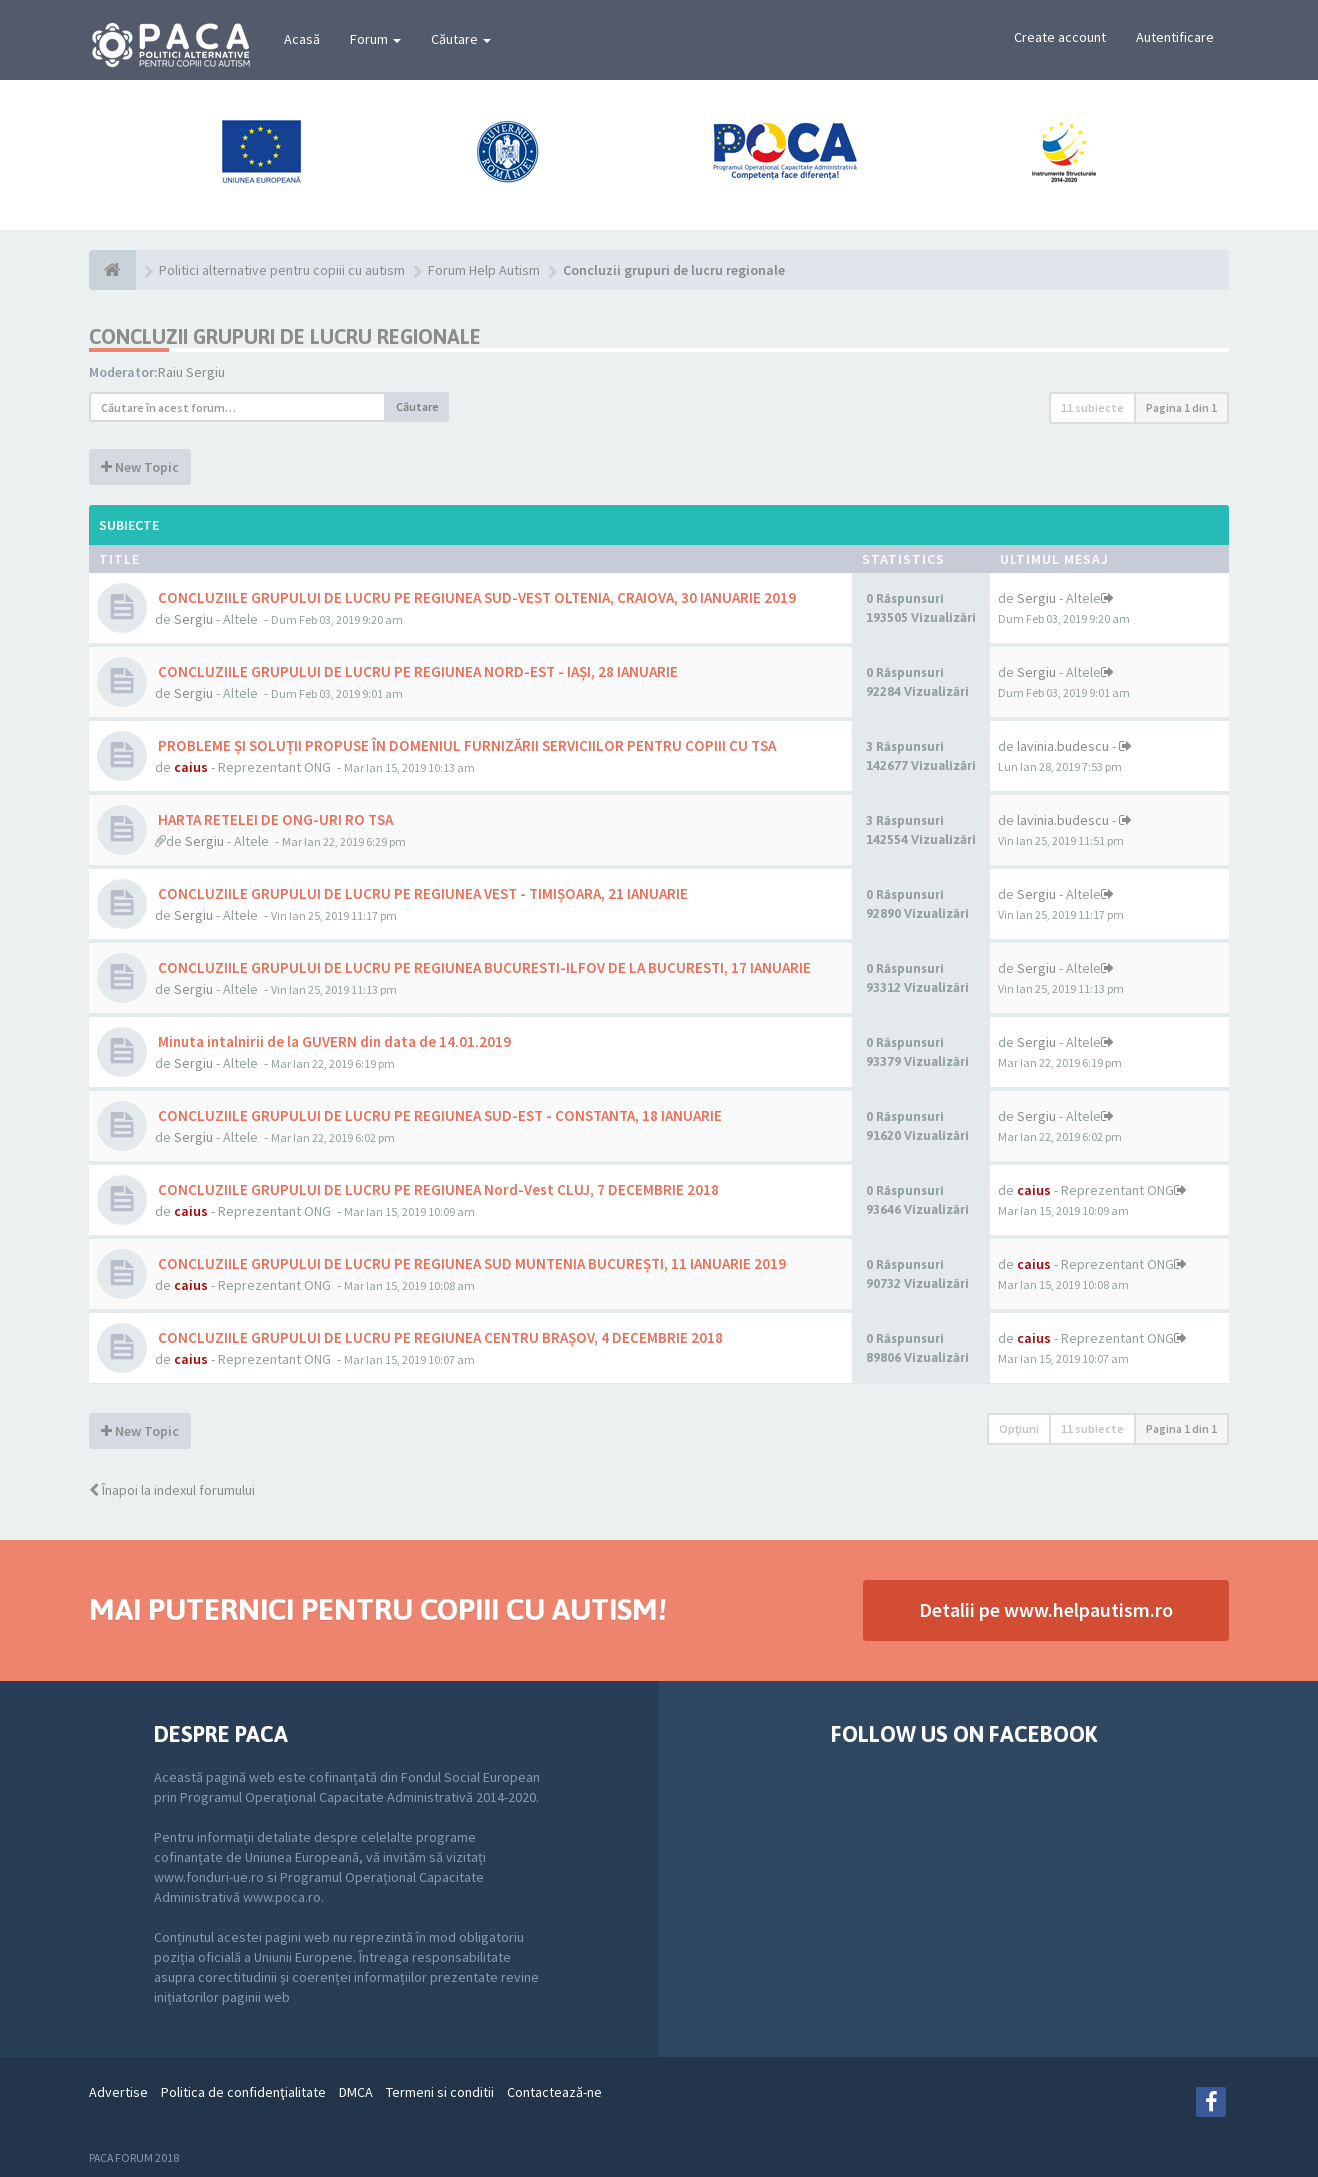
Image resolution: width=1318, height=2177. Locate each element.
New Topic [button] (140, 467)
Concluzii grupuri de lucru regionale (285, 336)
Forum (375, 39)
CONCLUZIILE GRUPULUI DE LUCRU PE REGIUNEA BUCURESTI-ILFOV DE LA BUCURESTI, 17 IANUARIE (483, 967)
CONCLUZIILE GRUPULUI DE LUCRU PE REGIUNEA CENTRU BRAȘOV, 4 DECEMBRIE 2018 (439, 1337)
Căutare (461, 39)
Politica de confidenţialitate (243, 2092)
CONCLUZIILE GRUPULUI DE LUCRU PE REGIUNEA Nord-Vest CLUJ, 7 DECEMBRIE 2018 (437, 1189)
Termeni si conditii (440, 2092)
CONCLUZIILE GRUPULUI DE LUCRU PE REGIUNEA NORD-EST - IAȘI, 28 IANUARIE (416, 671)
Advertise (118, 2092)
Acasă (302, 39)
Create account (1060, 37)
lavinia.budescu (1063, 746)
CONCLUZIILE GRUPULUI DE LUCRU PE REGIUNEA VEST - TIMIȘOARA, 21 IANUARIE (421, 893)
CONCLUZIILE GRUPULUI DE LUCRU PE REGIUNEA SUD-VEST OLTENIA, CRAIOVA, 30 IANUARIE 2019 (475, 597)
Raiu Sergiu (191, 372)
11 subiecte (1092, 407)
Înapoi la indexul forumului (172, 1490)
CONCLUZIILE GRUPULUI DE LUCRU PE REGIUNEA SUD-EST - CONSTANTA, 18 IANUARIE (438, 1115)
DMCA (356, 2092)
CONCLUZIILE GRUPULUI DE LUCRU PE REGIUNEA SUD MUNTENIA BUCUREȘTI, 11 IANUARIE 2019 (470, 1263)
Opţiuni (1019, 1428)
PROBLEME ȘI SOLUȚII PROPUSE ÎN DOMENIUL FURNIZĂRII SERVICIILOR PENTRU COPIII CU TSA (465, 745)
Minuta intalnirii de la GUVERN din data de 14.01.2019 (333, 1041)
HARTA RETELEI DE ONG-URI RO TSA (274, 819)
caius (191, 767)
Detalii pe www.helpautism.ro (1046, 1609)
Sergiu (193, 619)
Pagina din (1181, 407)
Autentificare (1175, 37)
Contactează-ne (554, 2092)
